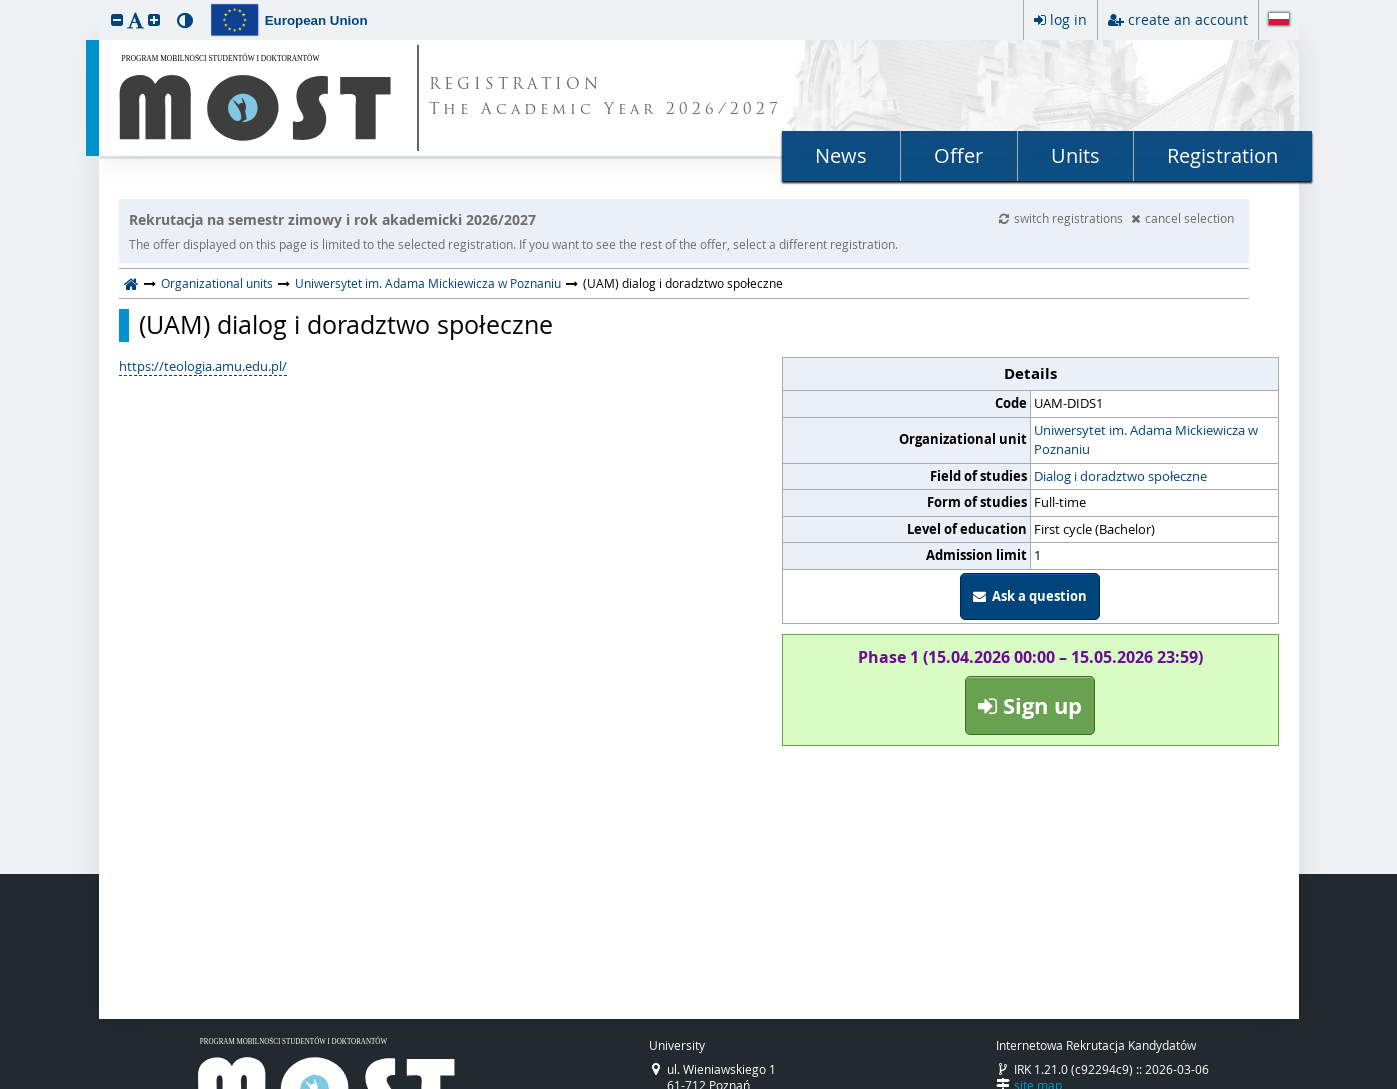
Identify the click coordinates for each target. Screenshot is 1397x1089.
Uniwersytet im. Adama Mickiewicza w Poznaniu (428, 283)
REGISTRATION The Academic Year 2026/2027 (605, 98)
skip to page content (5, 5)
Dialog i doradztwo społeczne (1120, 476)
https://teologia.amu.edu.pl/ (203, 366)
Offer (958, 155)
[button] (117, 19)
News (841, 155)
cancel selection (1182, 218)
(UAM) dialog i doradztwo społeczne (346, 325)
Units (1075, 155)
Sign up (1030, 705)
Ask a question (1030, 596)
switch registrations (1062, 218)
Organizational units (217, 283)
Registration (1222, 155)
